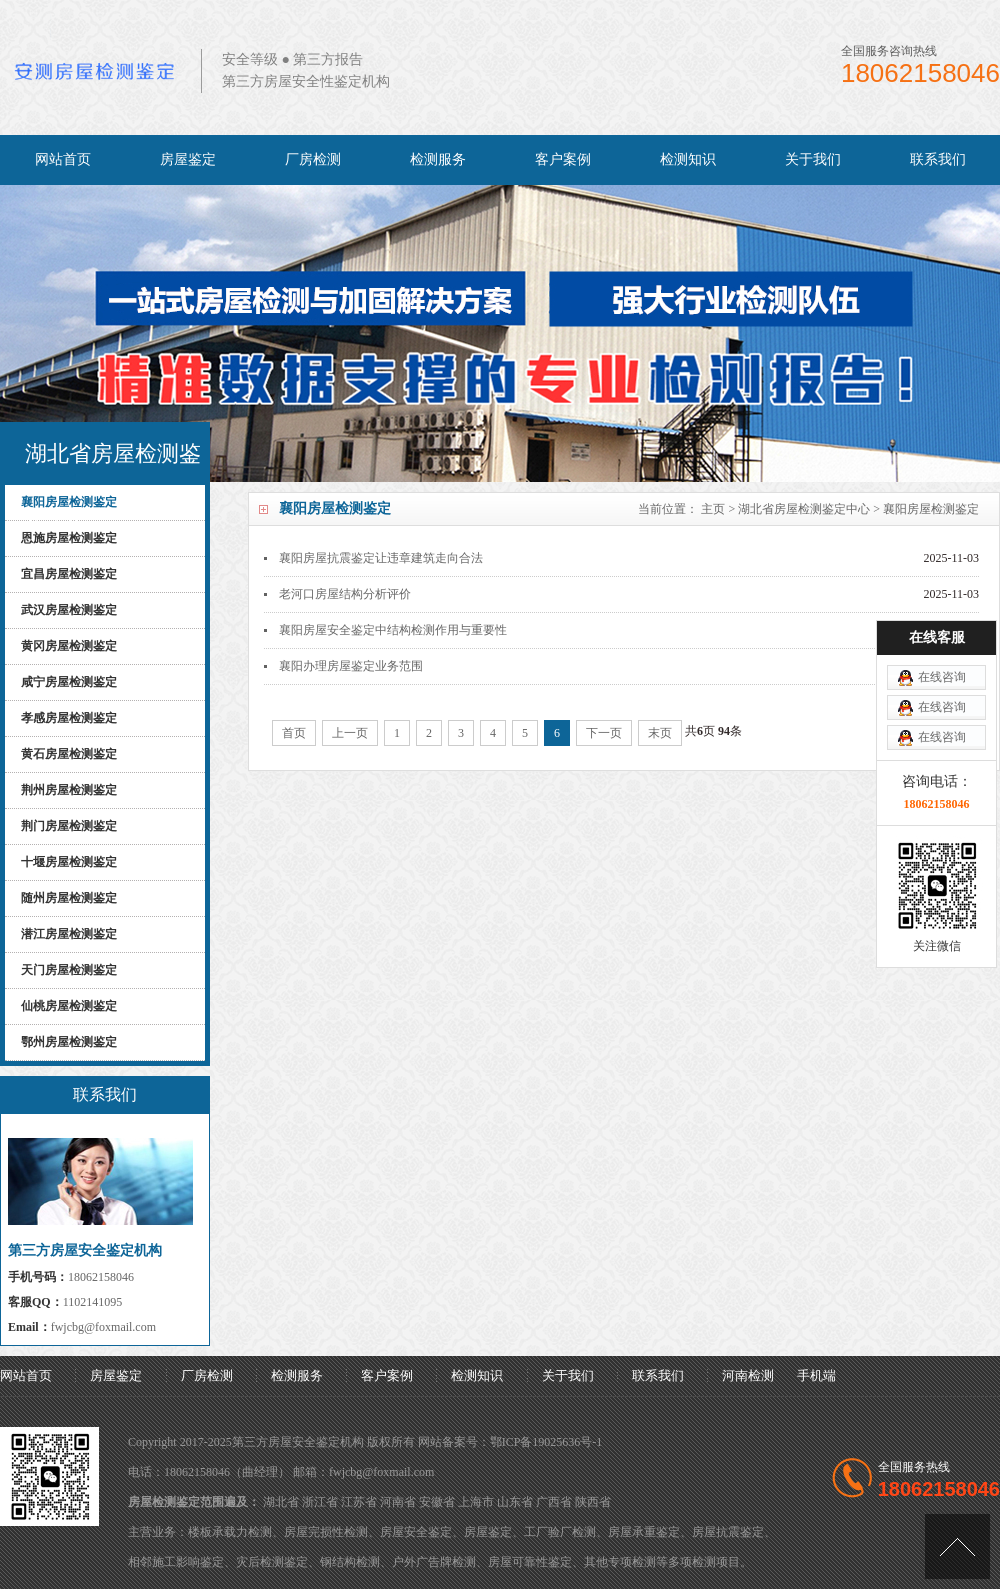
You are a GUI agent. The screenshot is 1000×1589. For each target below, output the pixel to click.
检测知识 (688, 159)
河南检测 (748, 1375)
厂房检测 (313, 159)
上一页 (350, 733)
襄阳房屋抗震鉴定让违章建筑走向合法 (381, 558)
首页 (294, 733)
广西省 (554, 1502)
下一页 (604, 733)
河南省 (398, 1502)
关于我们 (813, 159)
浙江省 (320, 1502)
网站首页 (63, 159)
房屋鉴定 (188, 159)
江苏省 (359, 1502)
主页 (713, 509)
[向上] (957, 1546)
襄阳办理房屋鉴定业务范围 (351, 666)
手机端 (816, 1375)
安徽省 (437, 1502)
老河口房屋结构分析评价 (345, 594)
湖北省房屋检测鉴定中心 (804, 509)
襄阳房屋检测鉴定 (931, 509)
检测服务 (438, 159)
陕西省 (593, 1502)
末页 (660, 733)
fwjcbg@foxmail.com (103, 1327)
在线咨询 (942, 611)
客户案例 (563, 159)
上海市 (476, 1502)
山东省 (515, 1502)
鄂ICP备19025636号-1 (546, 1442)
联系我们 (938, 159)
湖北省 (281, 1502)
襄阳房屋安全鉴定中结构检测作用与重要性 (393, 630)
